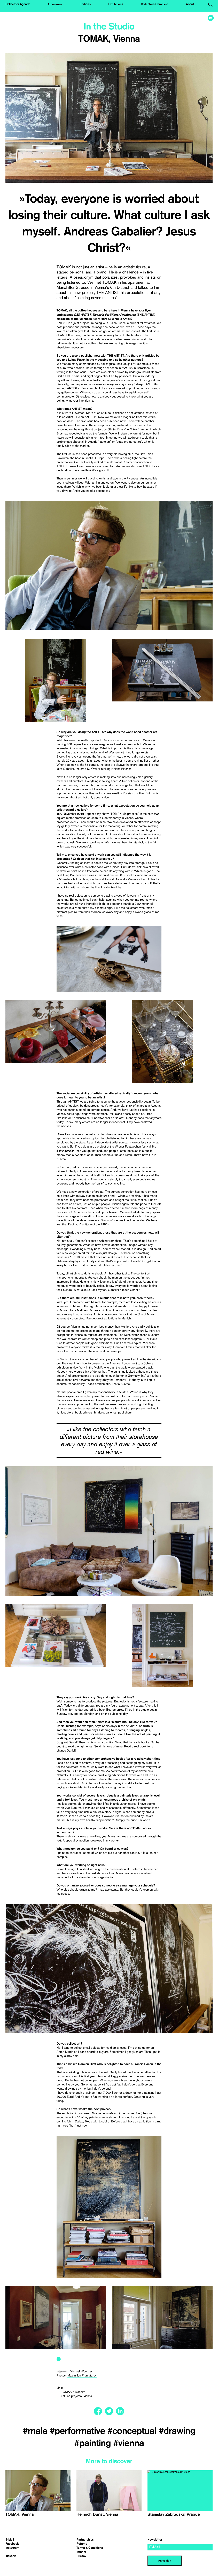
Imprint (81, 2551)
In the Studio (109, 26)
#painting (93, 2443)
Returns (81, 2543)
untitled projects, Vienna (76, 2396)
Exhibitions (115, 4)
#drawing (177, 2431)
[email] (180, 2547)
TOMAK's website (73, 2392)
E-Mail (9, 2539)
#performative (78, 2431)
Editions (85, 4)
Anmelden (164, 2560)
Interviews (55, 4)
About (190, 4)
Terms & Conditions (89, 2547)
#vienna (128, 2443)
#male (36, 2431)
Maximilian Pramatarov (82, 2375)
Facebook (12, 2543)
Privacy (81, 2555)
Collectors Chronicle (154, 4)
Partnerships (85, 2539)
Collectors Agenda (17, 4)
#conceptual (133, 2431)
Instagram (12, 2547)
